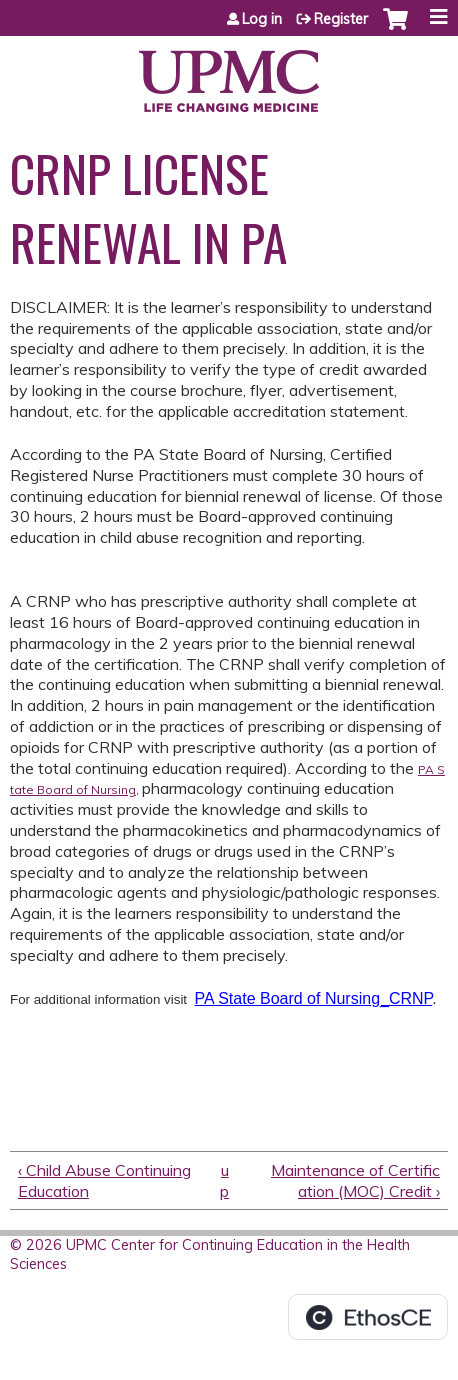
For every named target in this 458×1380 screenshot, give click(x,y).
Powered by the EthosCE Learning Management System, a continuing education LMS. (368, 1317)
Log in (262, 19)
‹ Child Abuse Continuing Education (104, 1180)
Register (341, 19)
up (224, 1180)
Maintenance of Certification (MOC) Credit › (355, 1180)
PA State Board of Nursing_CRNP (313, 998)
